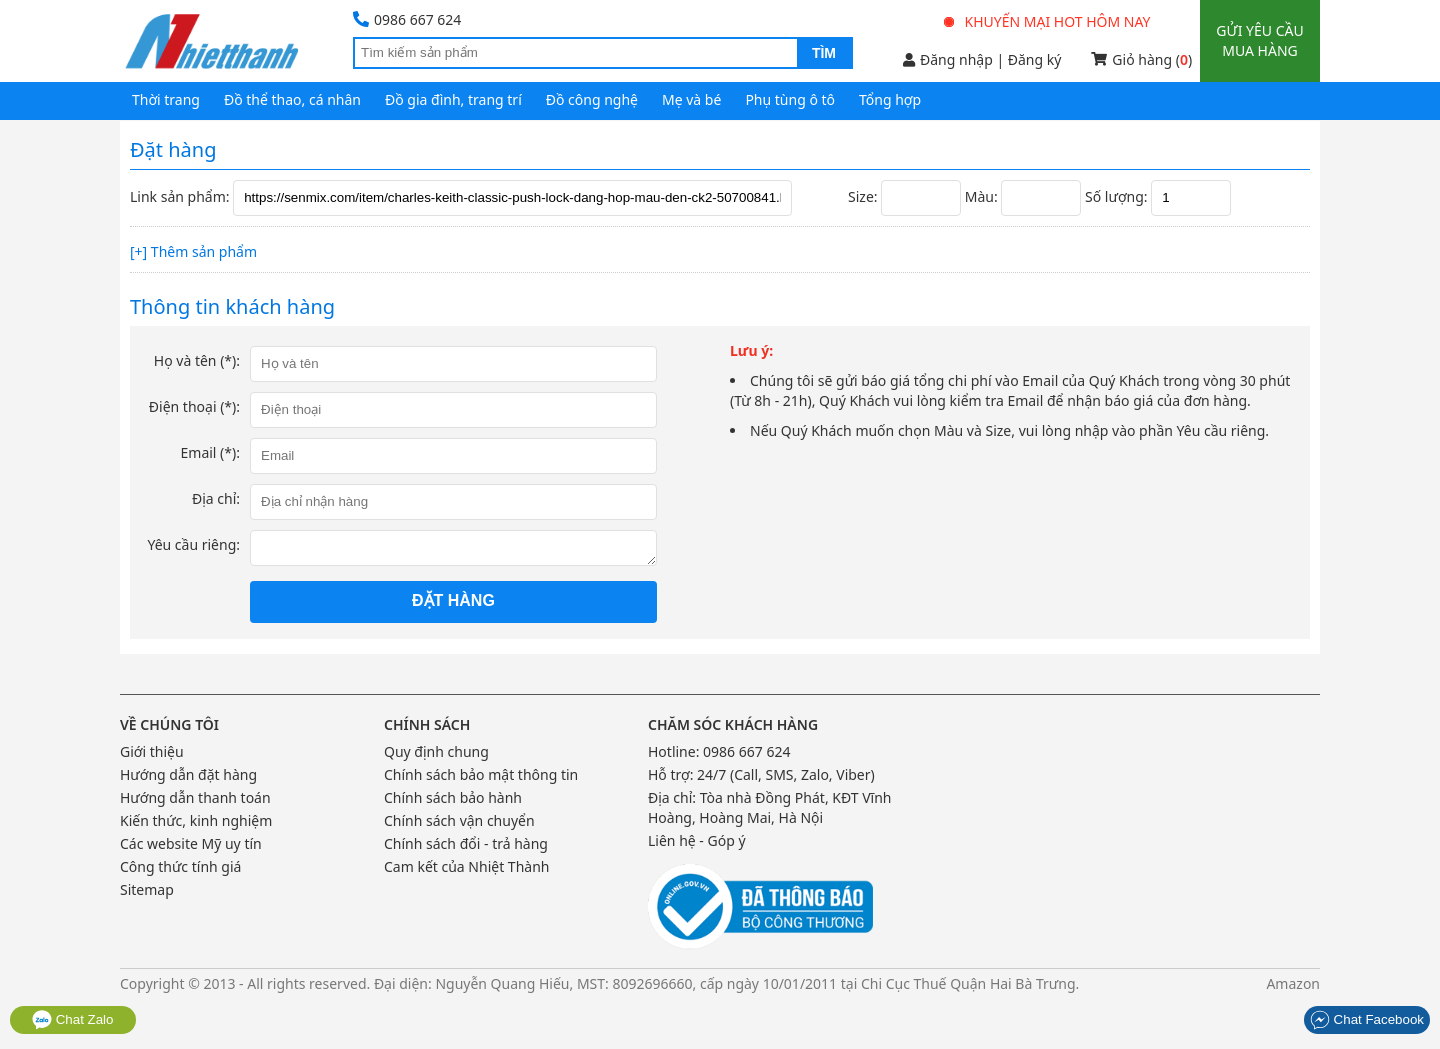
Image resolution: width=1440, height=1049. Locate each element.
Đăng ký (1035, 59)
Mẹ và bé (691, 99)
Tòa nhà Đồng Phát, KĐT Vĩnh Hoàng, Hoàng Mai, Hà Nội (770, 807)
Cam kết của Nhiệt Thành (466, 866)
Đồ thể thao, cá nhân (292, 99)
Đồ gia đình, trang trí (453, 99)
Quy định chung (436, 751)
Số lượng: (1116, 196)
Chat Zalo (73, 1019)
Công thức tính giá (180, 866)
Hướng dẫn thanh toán (195, 797)
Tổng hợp (890, 99)
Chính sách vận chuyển (459, 820)
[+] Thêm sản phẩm (193, 251)
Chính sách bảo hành (453, 797)
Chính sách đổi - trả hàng (466, 843)
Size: (863, 196)
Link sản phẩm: (180, 196)
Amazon (1293, 983)
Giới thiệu (152, 751)
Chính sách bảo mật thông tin (481, 774)
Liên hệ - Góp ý (697, 840)
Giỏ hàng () (1141, 59)
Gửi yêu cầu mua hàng (1259, 40)
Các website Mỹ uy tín (191, 843)
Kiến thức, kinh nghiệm (196, 820)
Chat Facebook (1367, 1019)
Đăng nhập (948, 59)
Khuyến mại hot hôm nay (1048, 21)
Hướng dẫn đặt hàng (188, 774)
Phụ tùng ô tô (790, 99)
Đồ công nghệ (592, 99)
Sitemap (147, 889)
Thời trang (166, 99)
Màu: (981, 196)
